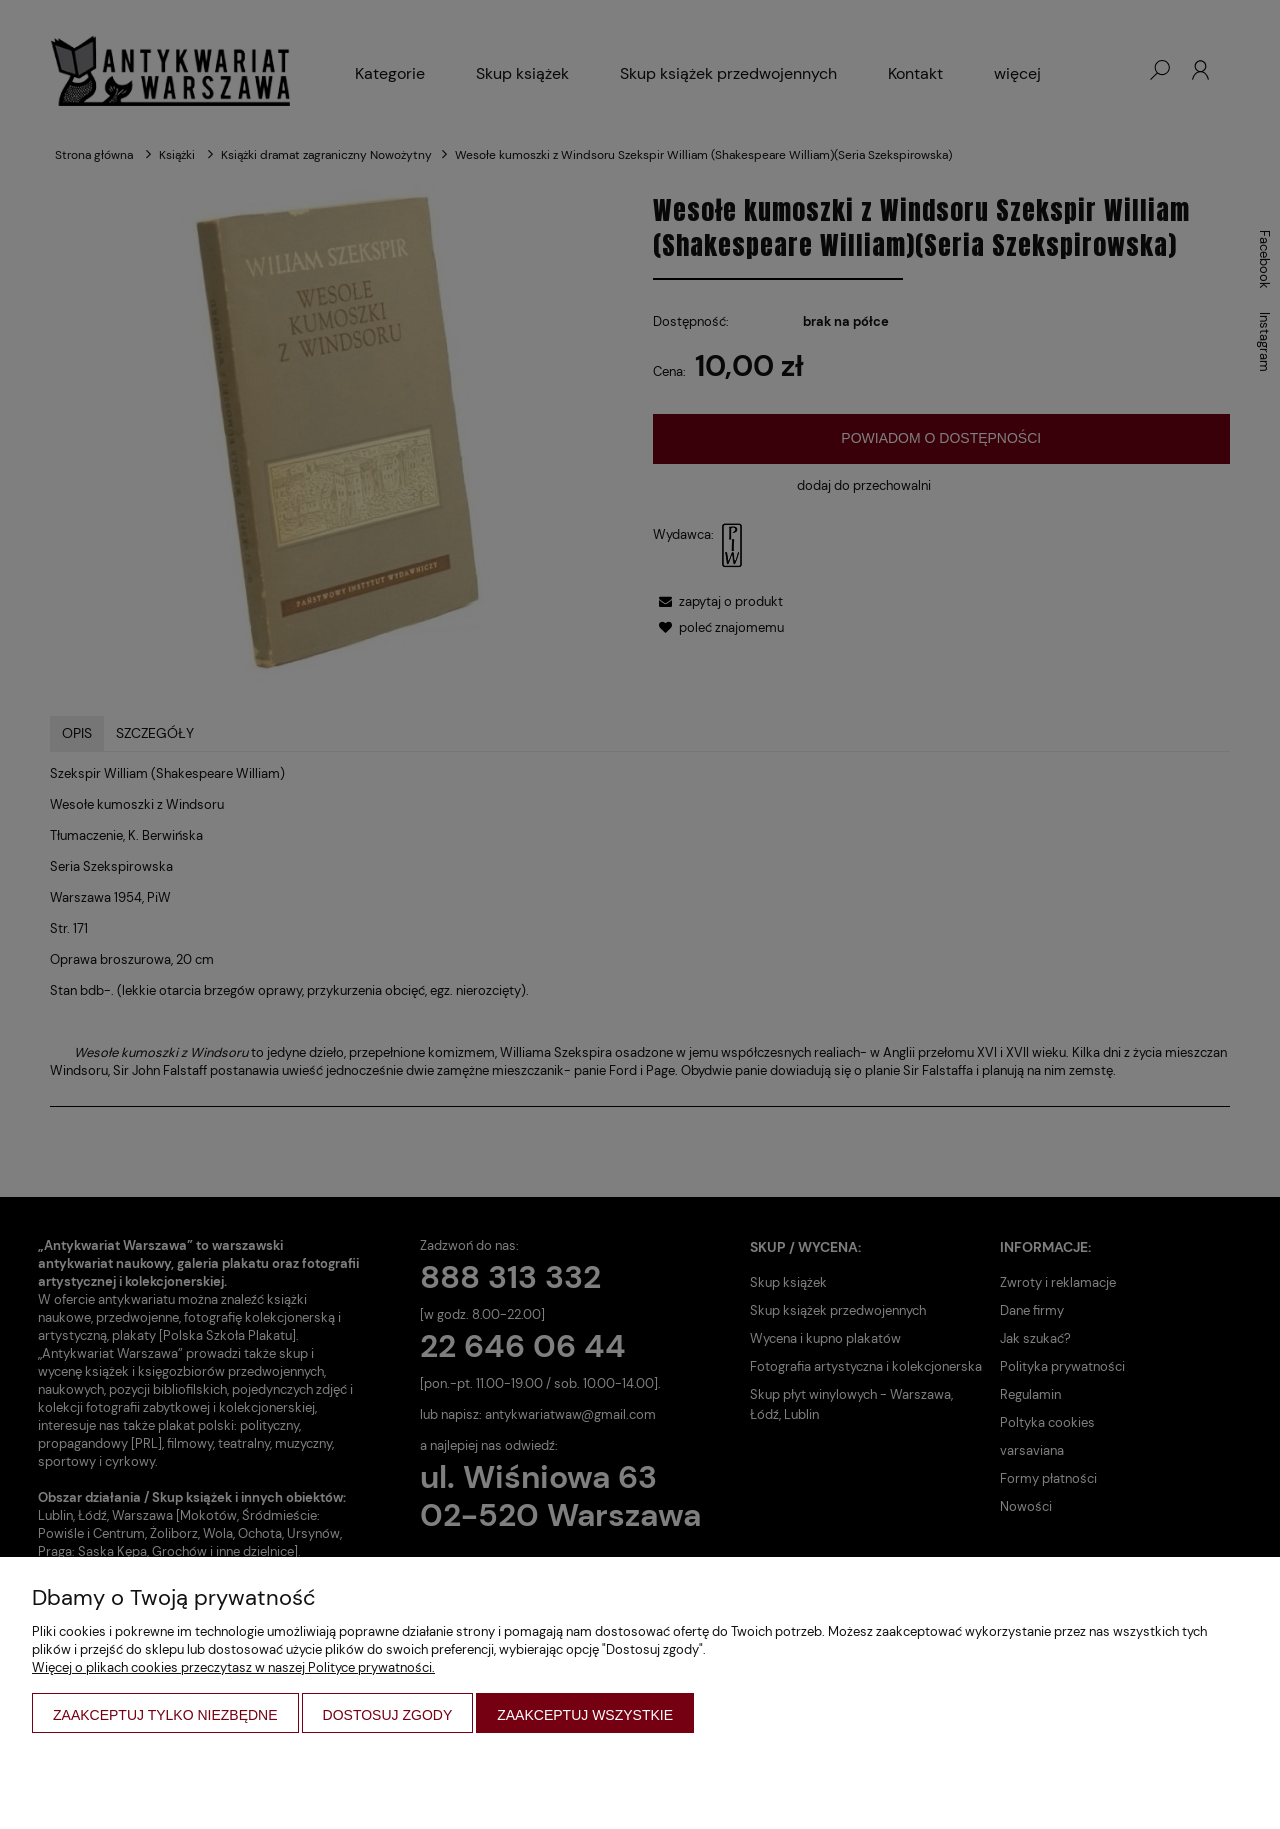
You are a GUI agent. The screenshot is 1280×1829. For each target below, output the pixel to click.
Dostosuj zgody (388, 1715)
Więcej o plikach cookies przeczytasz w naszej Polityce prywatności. (233, 1667)
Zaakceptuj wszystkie (585, 1715)
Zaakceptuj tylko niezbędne (165, 1715)
